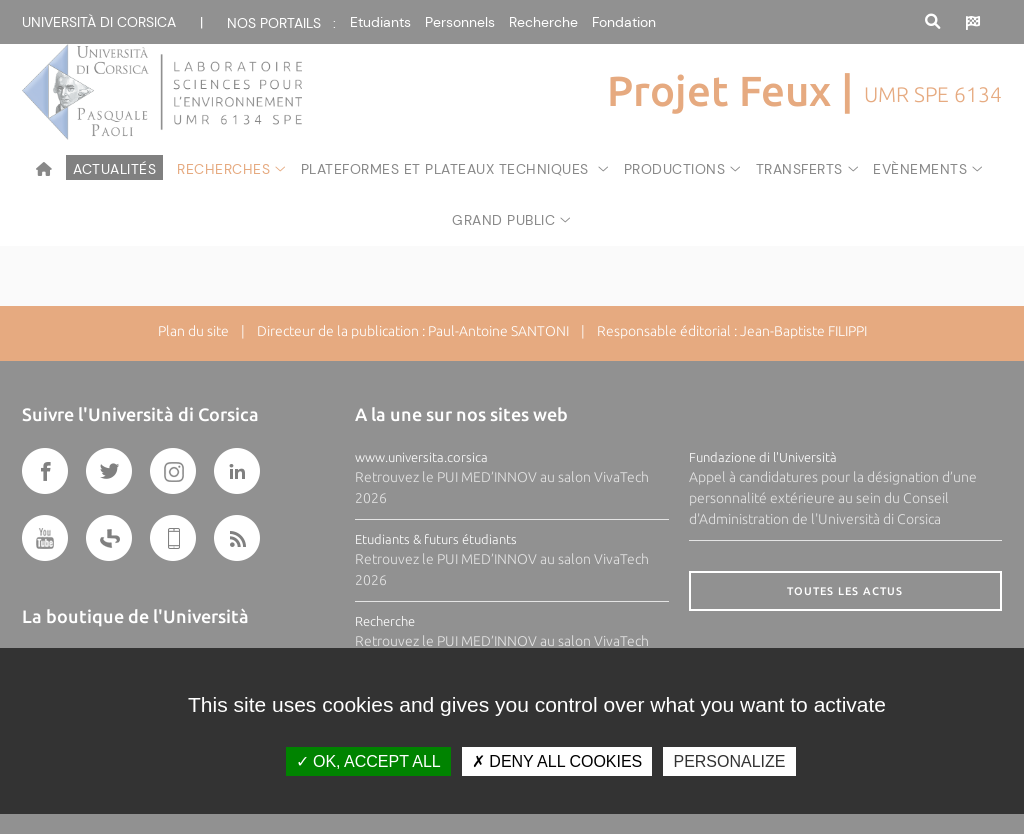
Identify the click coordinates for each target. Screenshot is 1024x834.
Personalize (729, 761)
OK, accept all (368, 761)
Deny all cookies (557, 761)
